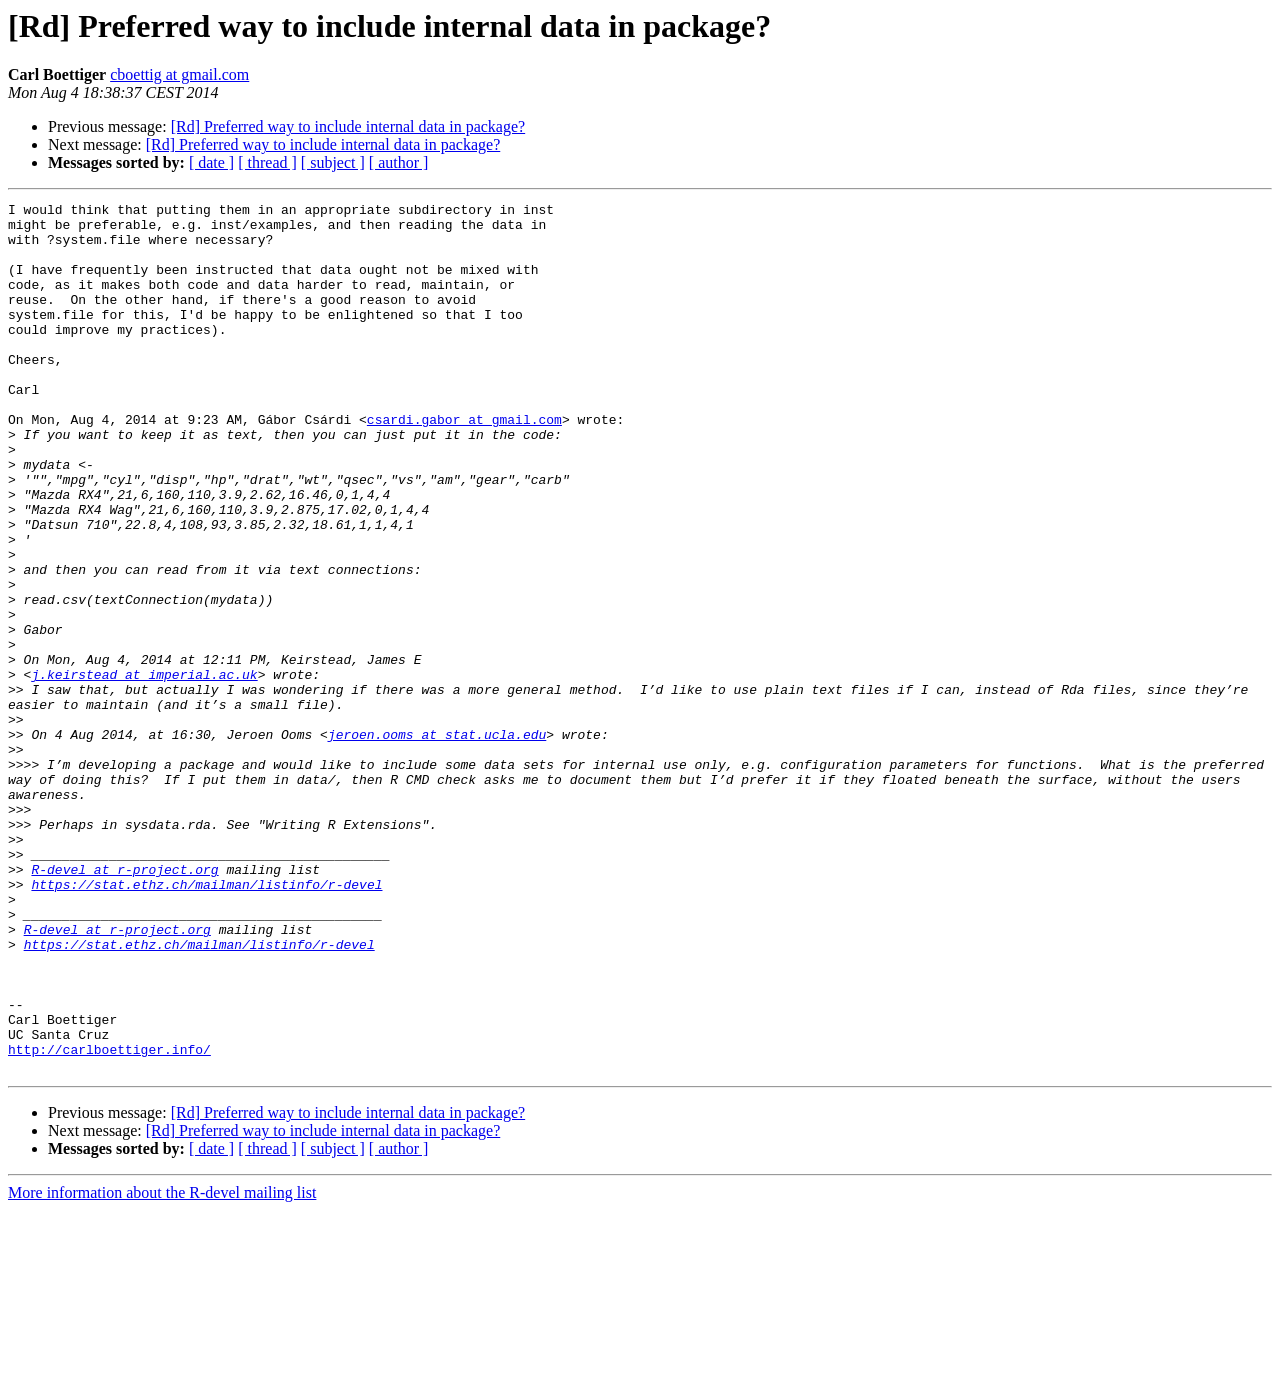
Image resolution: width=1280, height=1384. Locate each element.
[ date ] (211, 162)
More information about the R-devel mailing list (162, 1366)
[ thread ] (267, 162)
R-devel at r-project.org (124, 1004)
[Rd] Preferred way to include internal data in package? (348, 126)
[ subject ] (333, 162)
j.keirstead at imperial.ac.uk (144, 770)
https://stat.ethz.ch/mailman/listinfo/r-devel (206, 1022)
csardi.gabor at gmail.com (464, 464)
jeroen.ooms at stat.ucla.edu (437, 842)
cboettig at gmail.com (179, 74)
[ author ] (399, 162)
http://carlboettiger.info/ (109, 1220)
